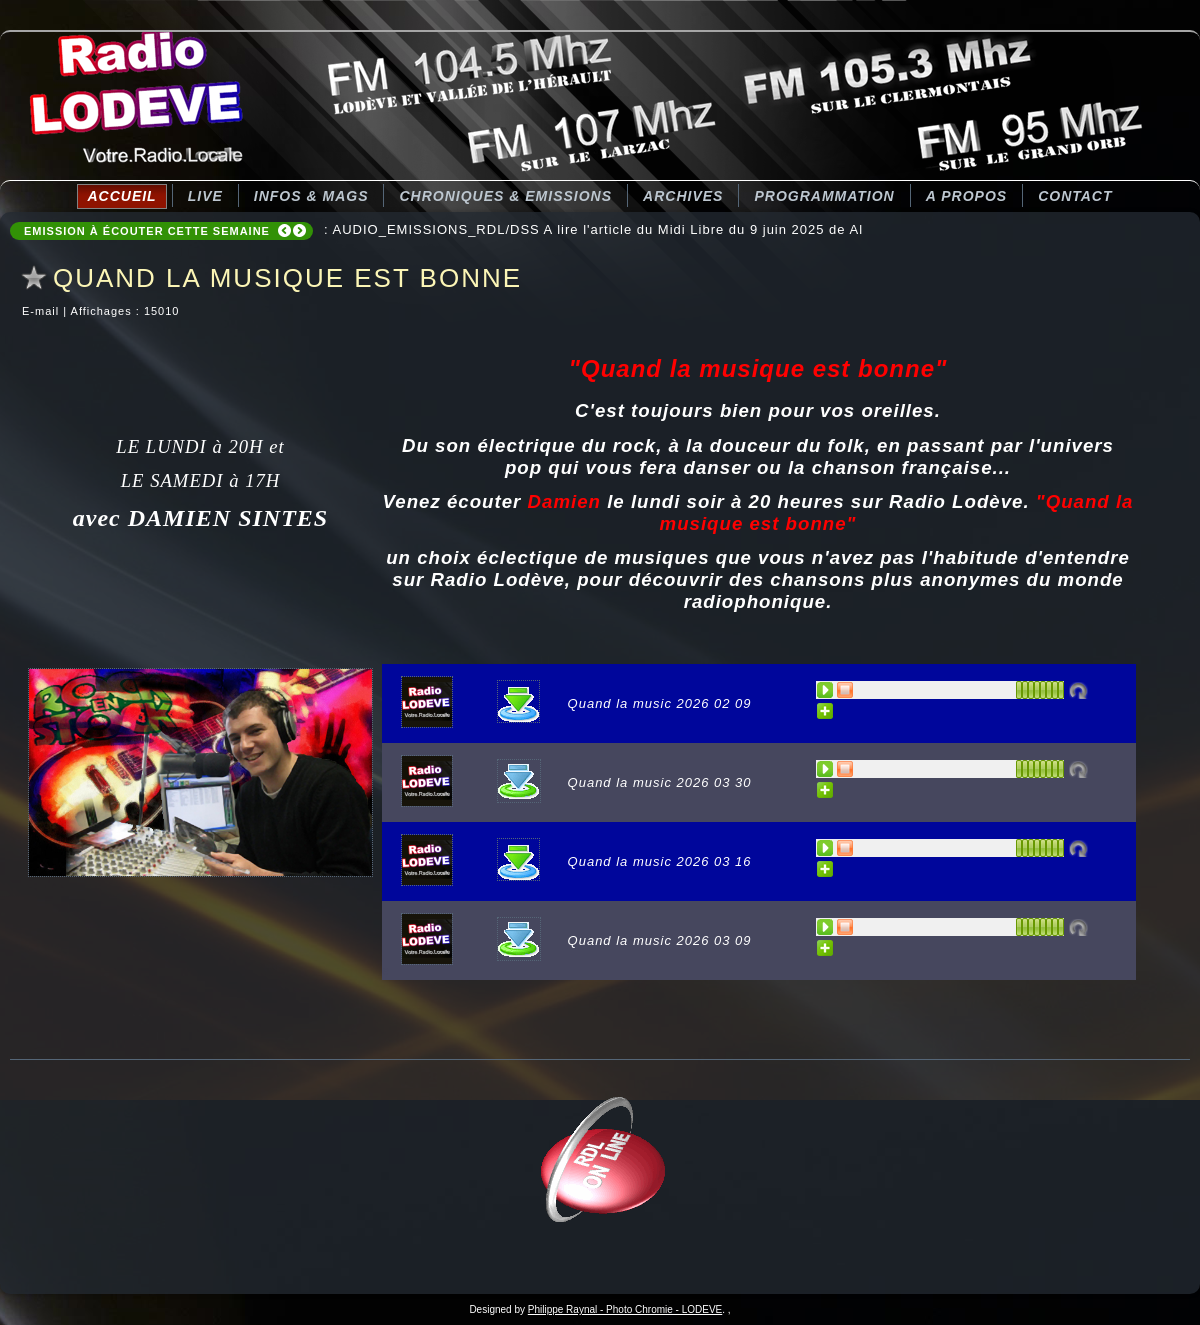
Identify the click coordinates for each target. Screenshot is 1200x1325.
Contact (1075, 196)
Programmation (824, 196)
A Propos (966, 196)
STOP (846, 690)
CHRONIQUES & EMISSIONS (505, 196)
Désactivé (1078, 690)
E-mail (42, 311)
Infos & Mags (311, 196)
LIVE (205, 196)
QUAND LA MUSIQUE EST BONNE (287, 278)
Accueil (121, 196)
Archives (683, 196)
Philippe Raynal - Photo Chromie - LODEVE (625, 1309)
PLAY (826, 690)
